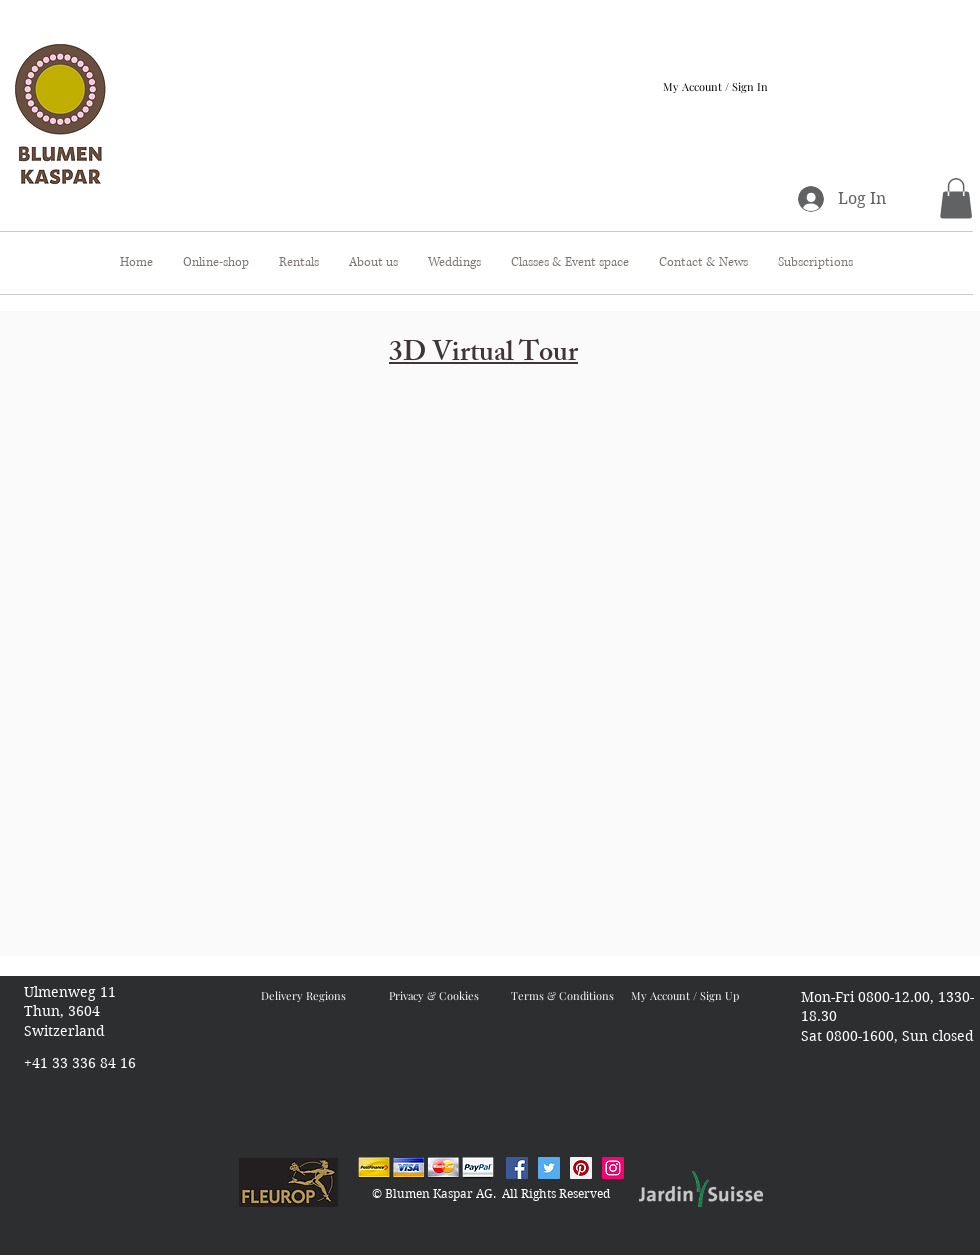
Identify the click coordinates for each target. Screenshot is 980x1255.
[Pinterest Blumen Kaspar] (581, 1168)
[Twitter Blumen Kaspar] (549, 1168)
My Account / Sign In (715, 86)
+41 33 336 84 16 (80, 1063)
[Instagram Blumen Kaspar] (613, 1168)
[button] (956, 198)
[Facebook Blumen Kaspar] (517, 1168)
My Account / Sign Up (685, 995)
